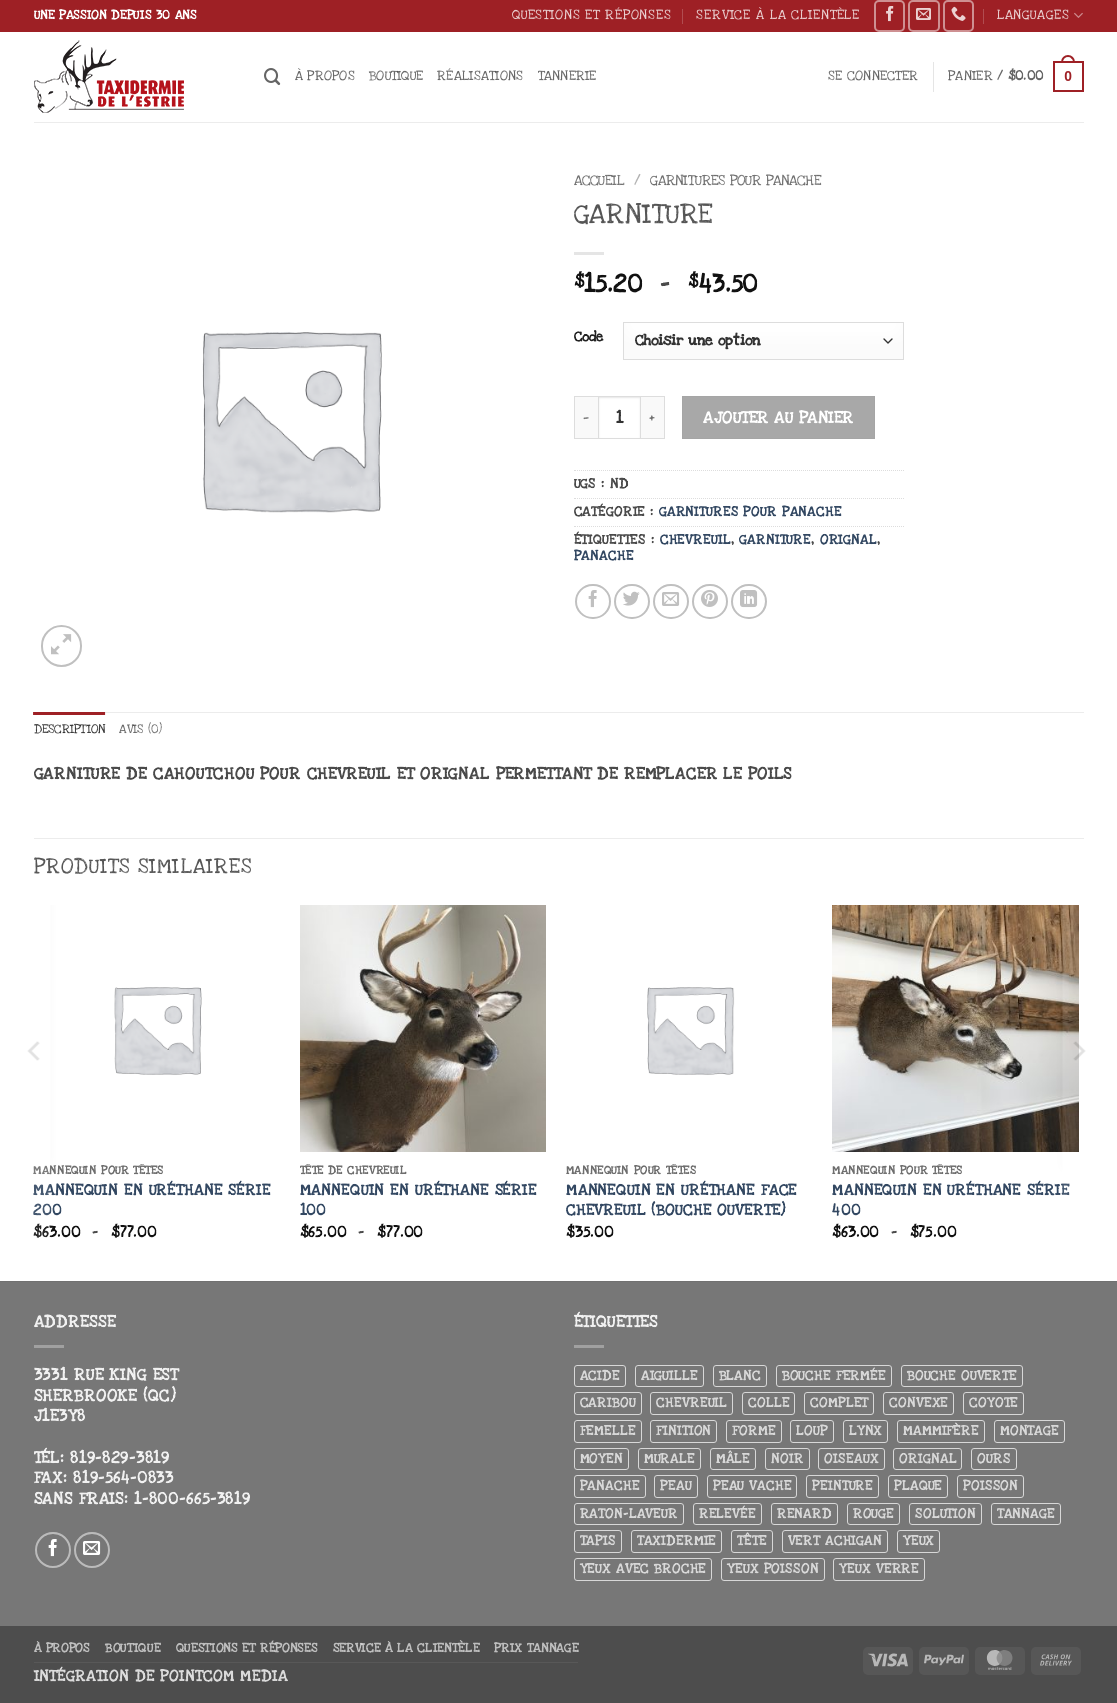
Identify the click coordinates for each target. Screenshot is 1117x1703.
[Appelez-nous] (958, 16)
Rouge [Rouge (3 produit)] (873, 1514)
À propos (325, 75)
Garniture (775, 539)
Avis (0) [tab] (152, 729)
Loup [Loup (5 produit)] (811, 1431)
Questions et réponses (592, 14)
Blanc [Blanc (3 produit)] (740, 1376)
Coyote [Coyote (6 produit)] (993, 1403)
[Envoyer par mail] (671, 602)
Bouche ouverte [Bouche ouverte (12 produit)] (962, 1376)
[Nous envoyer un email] (923, 16)
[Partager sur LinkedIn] (749, 602)
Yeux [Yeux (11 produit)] (918, 1541)
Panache (604, 555)
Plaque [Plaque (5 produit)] (918, 1486)
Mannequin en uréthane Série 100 (418, 1201)
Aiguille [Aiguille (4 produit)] (669, 1376)
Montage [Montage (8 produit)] (1029, 1431)
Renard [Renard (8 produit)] (804, 1514)
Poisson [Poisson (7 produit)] (990, 1486)
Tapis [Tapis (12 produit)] (598, 1541)
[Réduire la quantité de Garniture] (586, 417)
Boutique (396, 75)
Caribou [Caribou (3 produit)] (608, 1403)
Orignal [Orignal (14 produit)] (927, 1459)
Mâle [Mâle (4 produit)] (733, 1459)
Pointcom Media (223, 1677)
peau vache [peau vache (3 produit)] (752, 1486)
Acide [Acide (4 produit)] (600, 1376)
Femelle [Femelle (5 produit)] (608, 1431)
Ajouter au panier (778, 418)
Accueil (599, 180)
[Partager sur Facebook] (593, 602)
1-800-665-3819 (192, 1500)
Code (588, 337)
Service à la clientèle (778, 14)
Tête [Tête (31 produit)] (751, 1541)
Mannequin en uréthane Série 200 (151, 1201)
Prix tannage (536, 1649)
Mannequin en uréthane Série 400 (950, 1201)
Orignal (848, 539)
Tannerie (567, 75)
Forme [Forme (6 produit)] (753, 1431)
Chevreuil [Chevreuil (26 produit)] (691, 1403)
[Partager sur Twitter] (632, 602)
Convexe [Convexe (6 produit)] (918, 1403)
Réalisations (480, 75)
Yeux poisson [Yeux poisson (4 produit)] (772, 1569)
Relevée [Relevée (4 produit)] (727, 1514)
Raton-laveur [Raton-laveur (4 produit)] (629, 1514)
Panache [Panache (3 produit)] (610, 1486)
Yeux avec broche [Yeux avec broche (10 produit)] (643, 1569)
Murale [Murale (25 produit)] (669, 1459)
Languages (1040, 15)
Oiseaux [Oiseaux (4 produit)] (851, 1459)
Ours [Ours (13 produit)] (993, 1459)
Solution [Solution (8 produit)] (945, 1514)
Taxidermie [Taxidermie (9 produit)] (677, 1541)
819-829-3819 (120, 1459)
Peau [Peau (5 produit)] (675, 1486)
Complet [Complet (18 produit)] (839, 1403)
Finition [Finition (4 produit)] (683, 1431)
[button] (873, 76)
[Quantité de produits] (619, 417)
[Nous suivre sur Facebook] (889, 16)
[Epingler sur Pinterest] (710, 602)
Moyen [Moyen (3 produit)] (601, 1459)
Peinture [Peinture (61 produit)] (842, 1486)
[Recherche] (272, 77)
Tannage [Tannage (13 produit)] (1026, 1514)
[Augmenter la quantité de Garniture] (653, 417)
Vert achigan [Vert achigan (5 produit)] (835, 1541)
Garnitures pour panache (735, 180)
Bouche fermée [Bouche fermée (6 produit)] (834, 1376)
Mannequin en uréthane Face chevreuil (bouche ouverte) (681, 1201)
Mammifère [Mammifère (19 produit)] (941, 1431)
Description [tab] (74, 729)
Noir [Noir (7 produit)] (787, 1459)
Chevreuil (695, 539)
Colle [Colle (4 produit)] (768, 1403)
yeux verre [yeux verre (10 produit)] (879, 1569)
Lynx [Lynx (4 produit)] (865, 1431)
